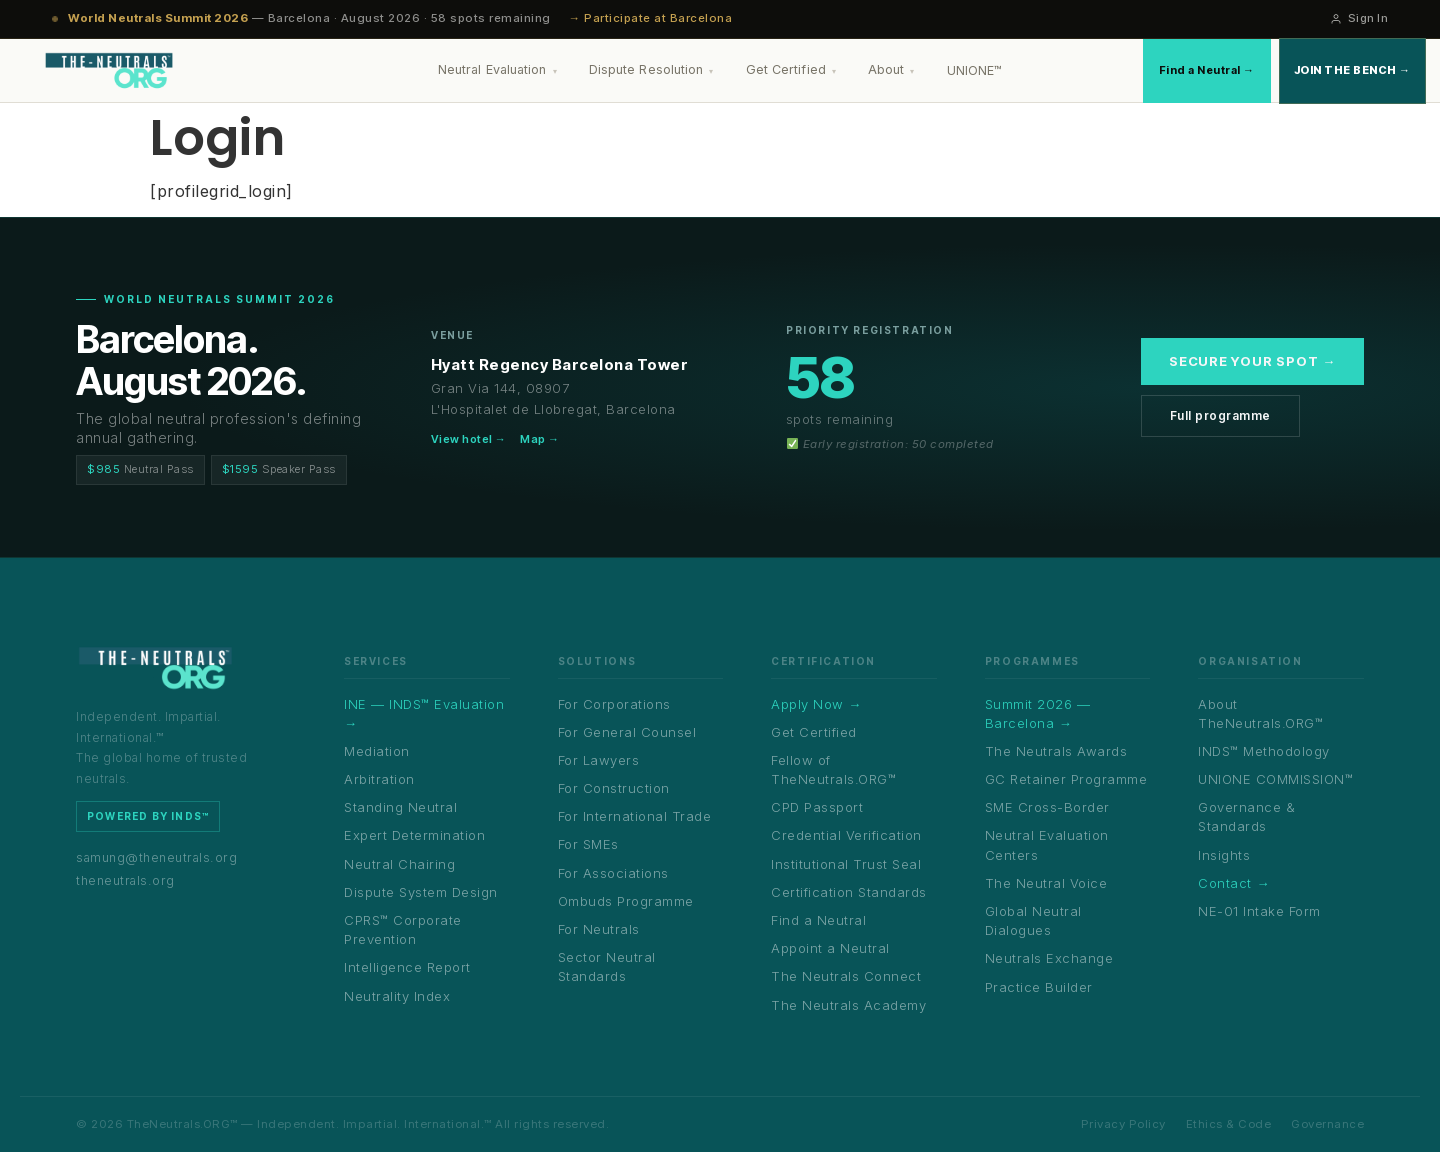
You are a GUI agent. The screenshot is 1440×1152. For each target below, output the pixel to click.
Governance (1327, 1124)
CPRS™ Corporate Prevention (403, 929)
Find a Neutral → (1207, 70)
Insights (1224, 855)
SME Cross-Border (1047, 807)
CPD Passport (817, 807)
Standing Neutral (400, 807)
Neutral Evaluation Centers (1047, 844)
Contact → (1234, 883)
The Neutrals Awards (1056, 751)
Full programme (1220, 415)
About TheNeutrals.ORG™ (1260, 713)
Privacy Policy (1123, 1124)
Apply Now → (816, 704)
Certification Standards (849, 892)
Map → (539, 439)
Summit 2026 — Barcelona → (1038, 713)
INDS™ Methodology (1264, 751)
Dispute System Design (421, 892)
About (891, 69)
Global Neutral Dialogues (1033, 920)
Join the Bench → (1352, 70)
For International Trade (635, 816)
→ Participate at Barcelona (651, 18)
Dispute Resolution (651, 69)
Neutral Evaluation (497, 69)
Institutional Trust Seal (846, 864)
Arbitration (379, 779)
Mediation (377, 751)
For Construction (614, 788)
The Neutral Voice (1046, 883)
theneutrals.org (125, 880)
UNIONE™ (975, 70)
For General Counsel (627, 732)
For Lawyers (599, 760)
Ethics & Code (1229, 1124)
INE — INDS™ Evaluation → (424, 713)
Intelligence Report (407, 967)
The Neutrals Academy (848, 1005)
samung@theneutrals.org (156, 857)
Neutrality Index (397, 996)
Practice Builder (1039, 987)
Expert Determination (414, 835)
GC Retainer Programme (1066, 779)
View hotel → (468, 439)
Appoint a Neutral (830, 948)
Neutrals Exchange (1049, 958)
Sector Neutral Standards (607, 966)
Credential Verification (846, 835)
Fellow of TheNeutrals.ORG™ (833, 769)
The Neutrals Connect (846, 976)
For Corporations (614, 704)
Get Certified (791, 69)
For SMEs (588, 844)
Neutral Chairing (399, 864)
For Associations (613, 873)
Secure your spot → (1252, 361)
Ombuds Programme (626, 901)
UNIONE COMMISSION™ (1275, 779)
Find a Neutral (818, 920)
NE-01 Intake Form (1259, 911)
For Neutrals (599, 929)
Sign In (1359, 18)
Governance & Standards (1246, 816)
